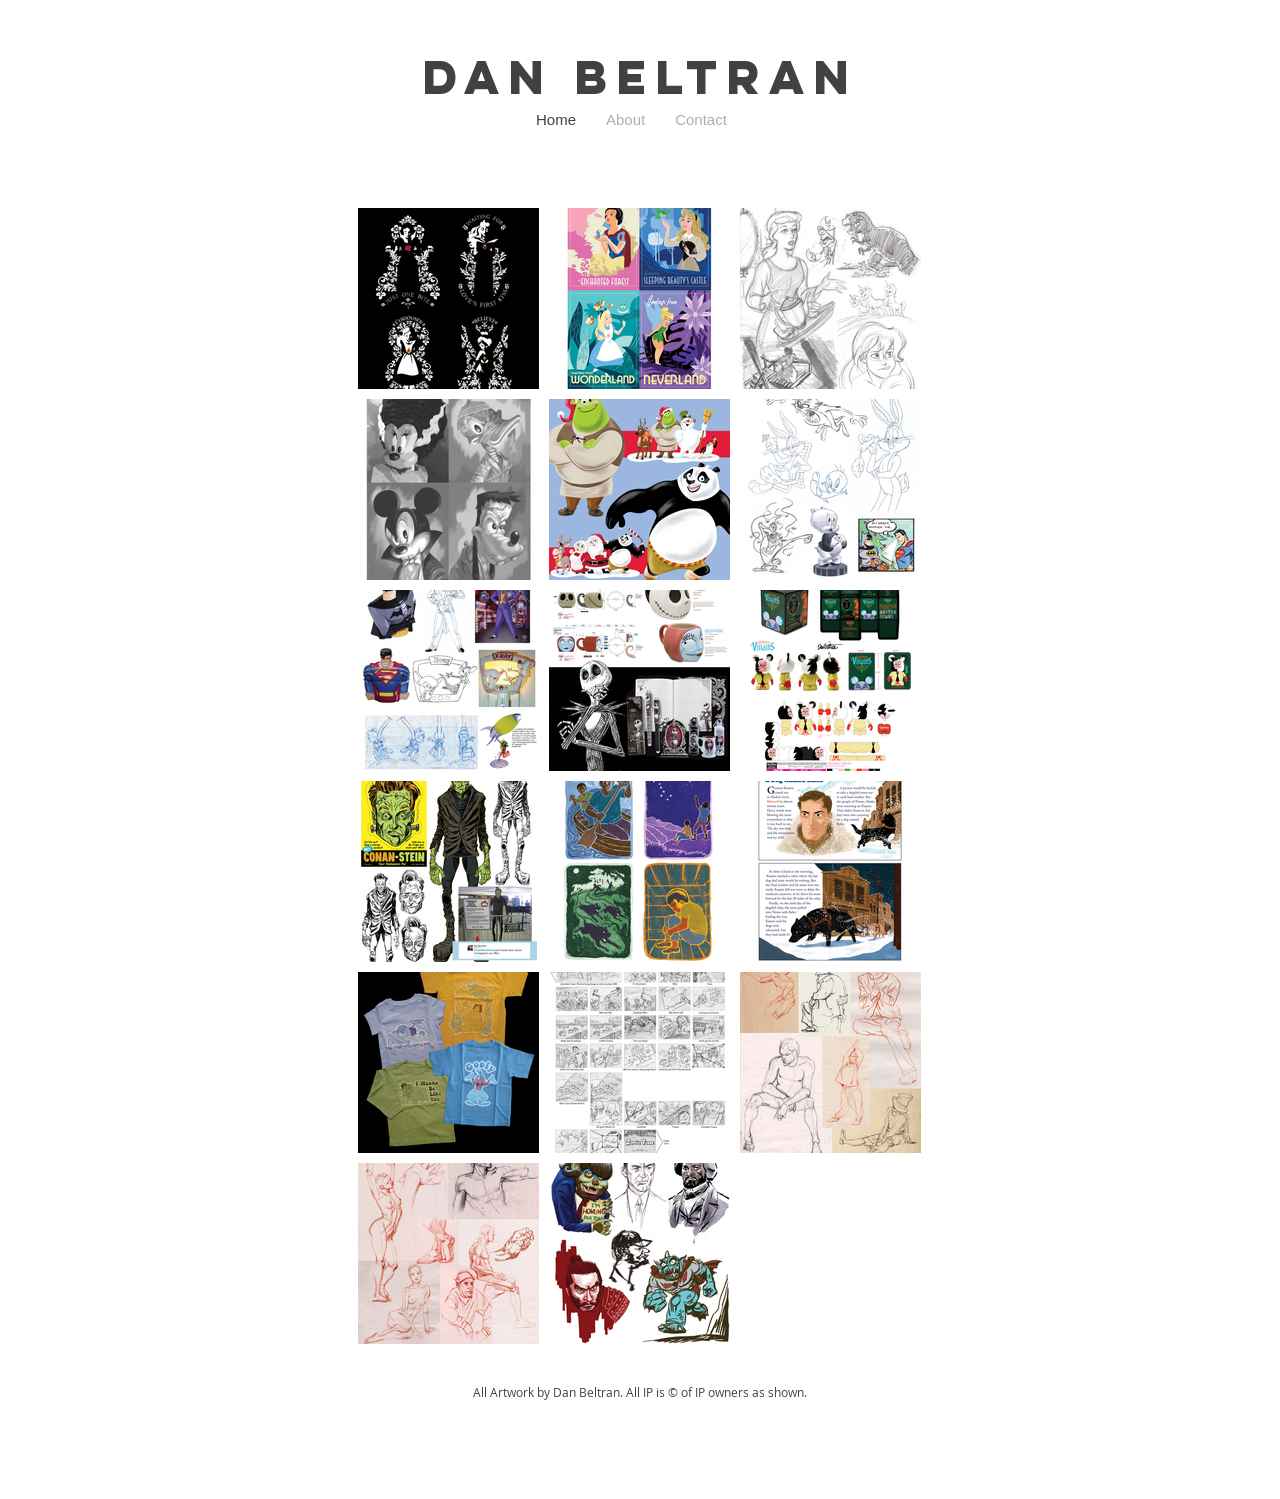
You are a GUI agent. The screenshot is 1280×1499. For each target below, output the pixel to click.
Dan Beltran (640, 77)
